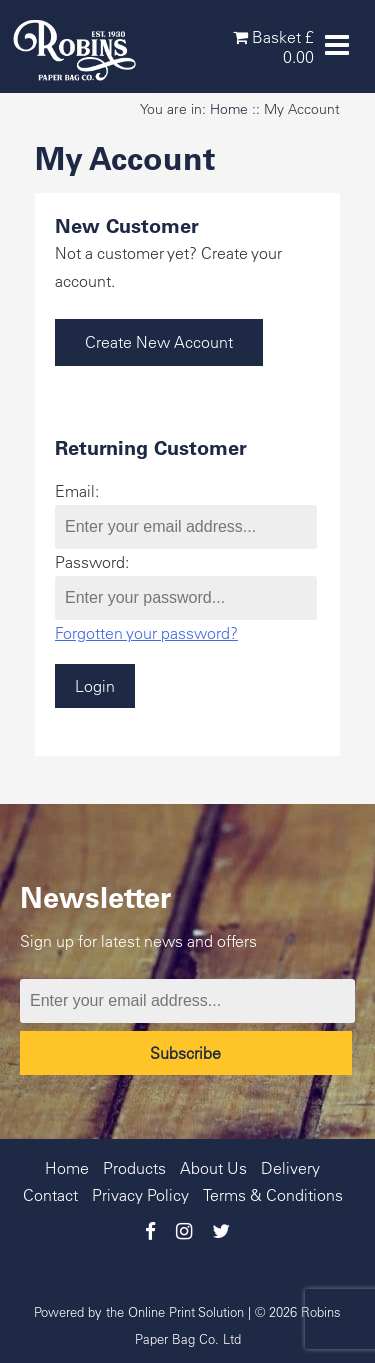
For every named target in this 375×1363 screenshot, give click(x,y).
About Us (213, 1168)
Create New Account (159, 342)
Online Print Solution (186, 1311)
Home (229, 109)
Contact (50, 1195)
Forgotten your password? (146, 633)
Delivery (290, 1168)
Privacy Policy (140, 1195)
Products (134, 1168)
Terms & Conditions (273, 1195)
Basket (273, 47)
